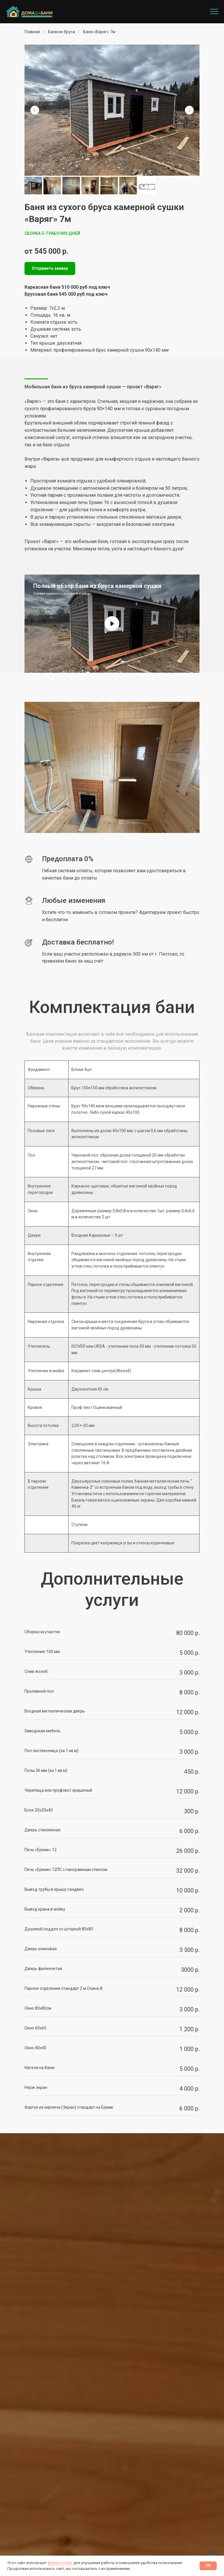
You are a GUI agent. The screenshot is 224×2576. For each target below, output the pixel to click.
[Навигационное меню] (214, 12)
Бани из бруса (61, 31)
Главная (32, 31)
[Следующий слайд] (189, 110)
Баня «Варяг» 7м (99, 31)
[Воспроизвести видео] (112, 623)
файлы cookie (60, 2563)
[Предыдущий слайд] (34, 110)
